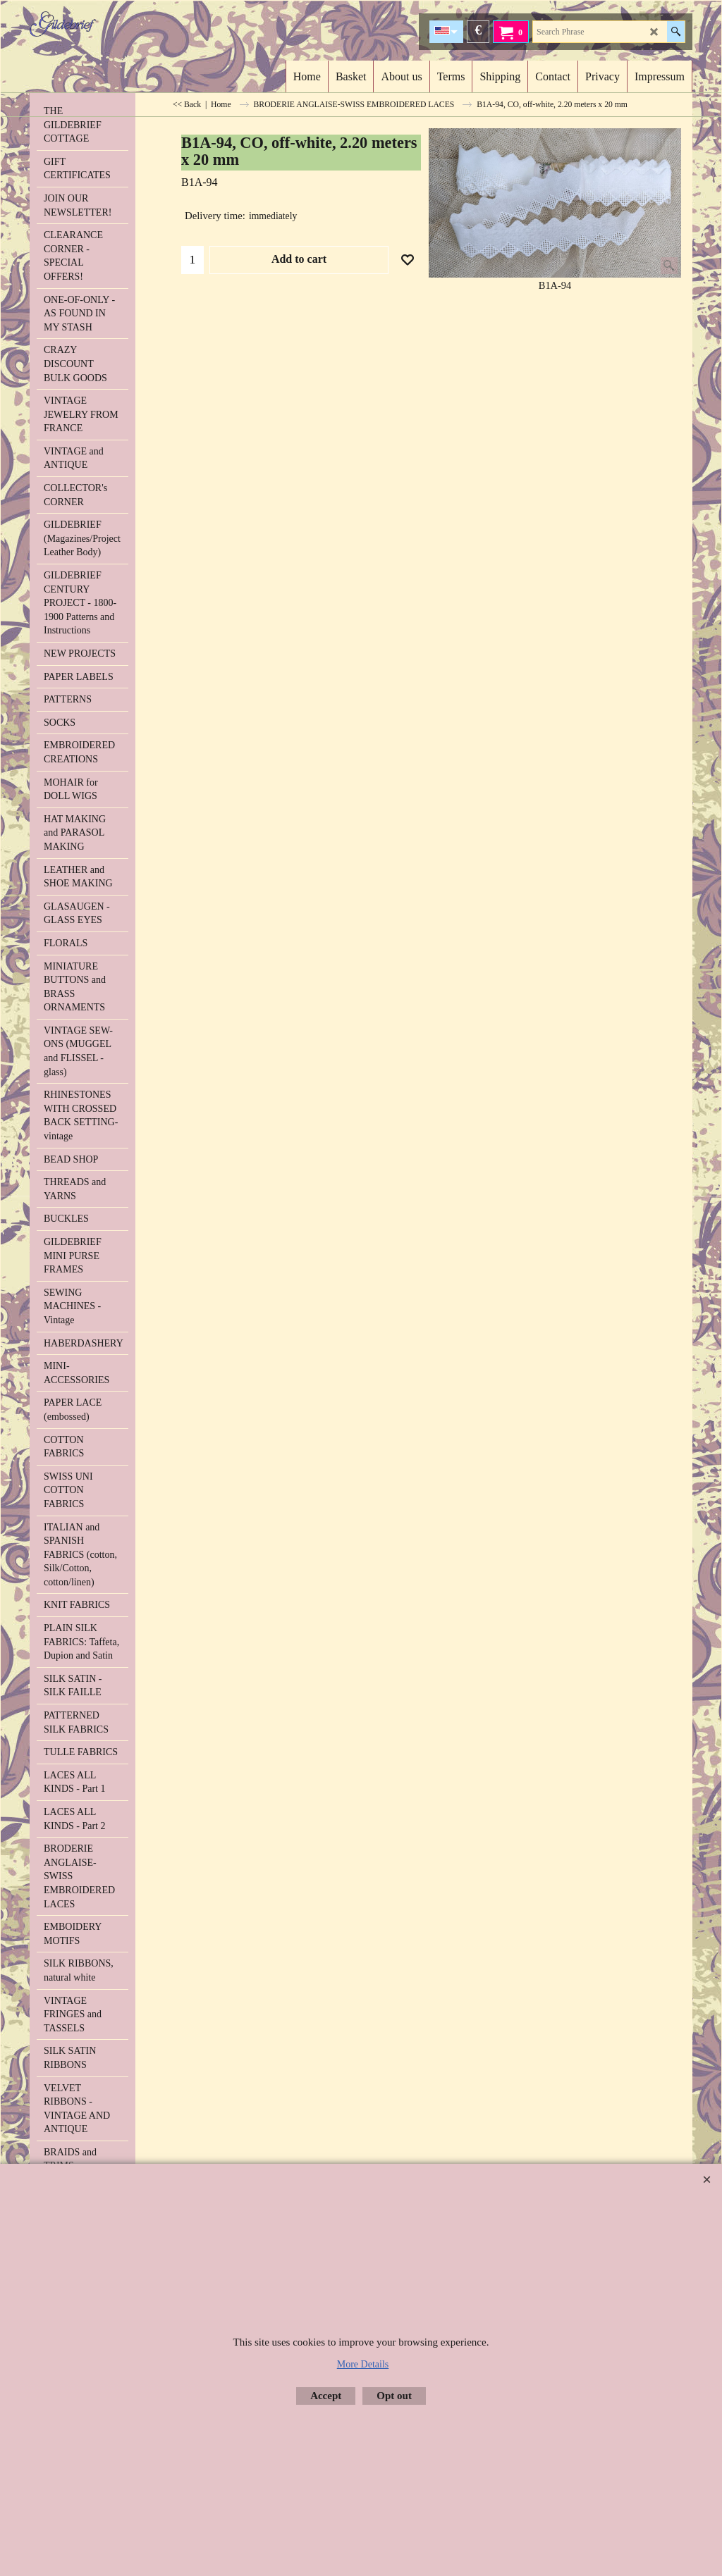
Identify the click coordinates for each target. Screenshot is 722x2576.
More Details (362, 2364)
